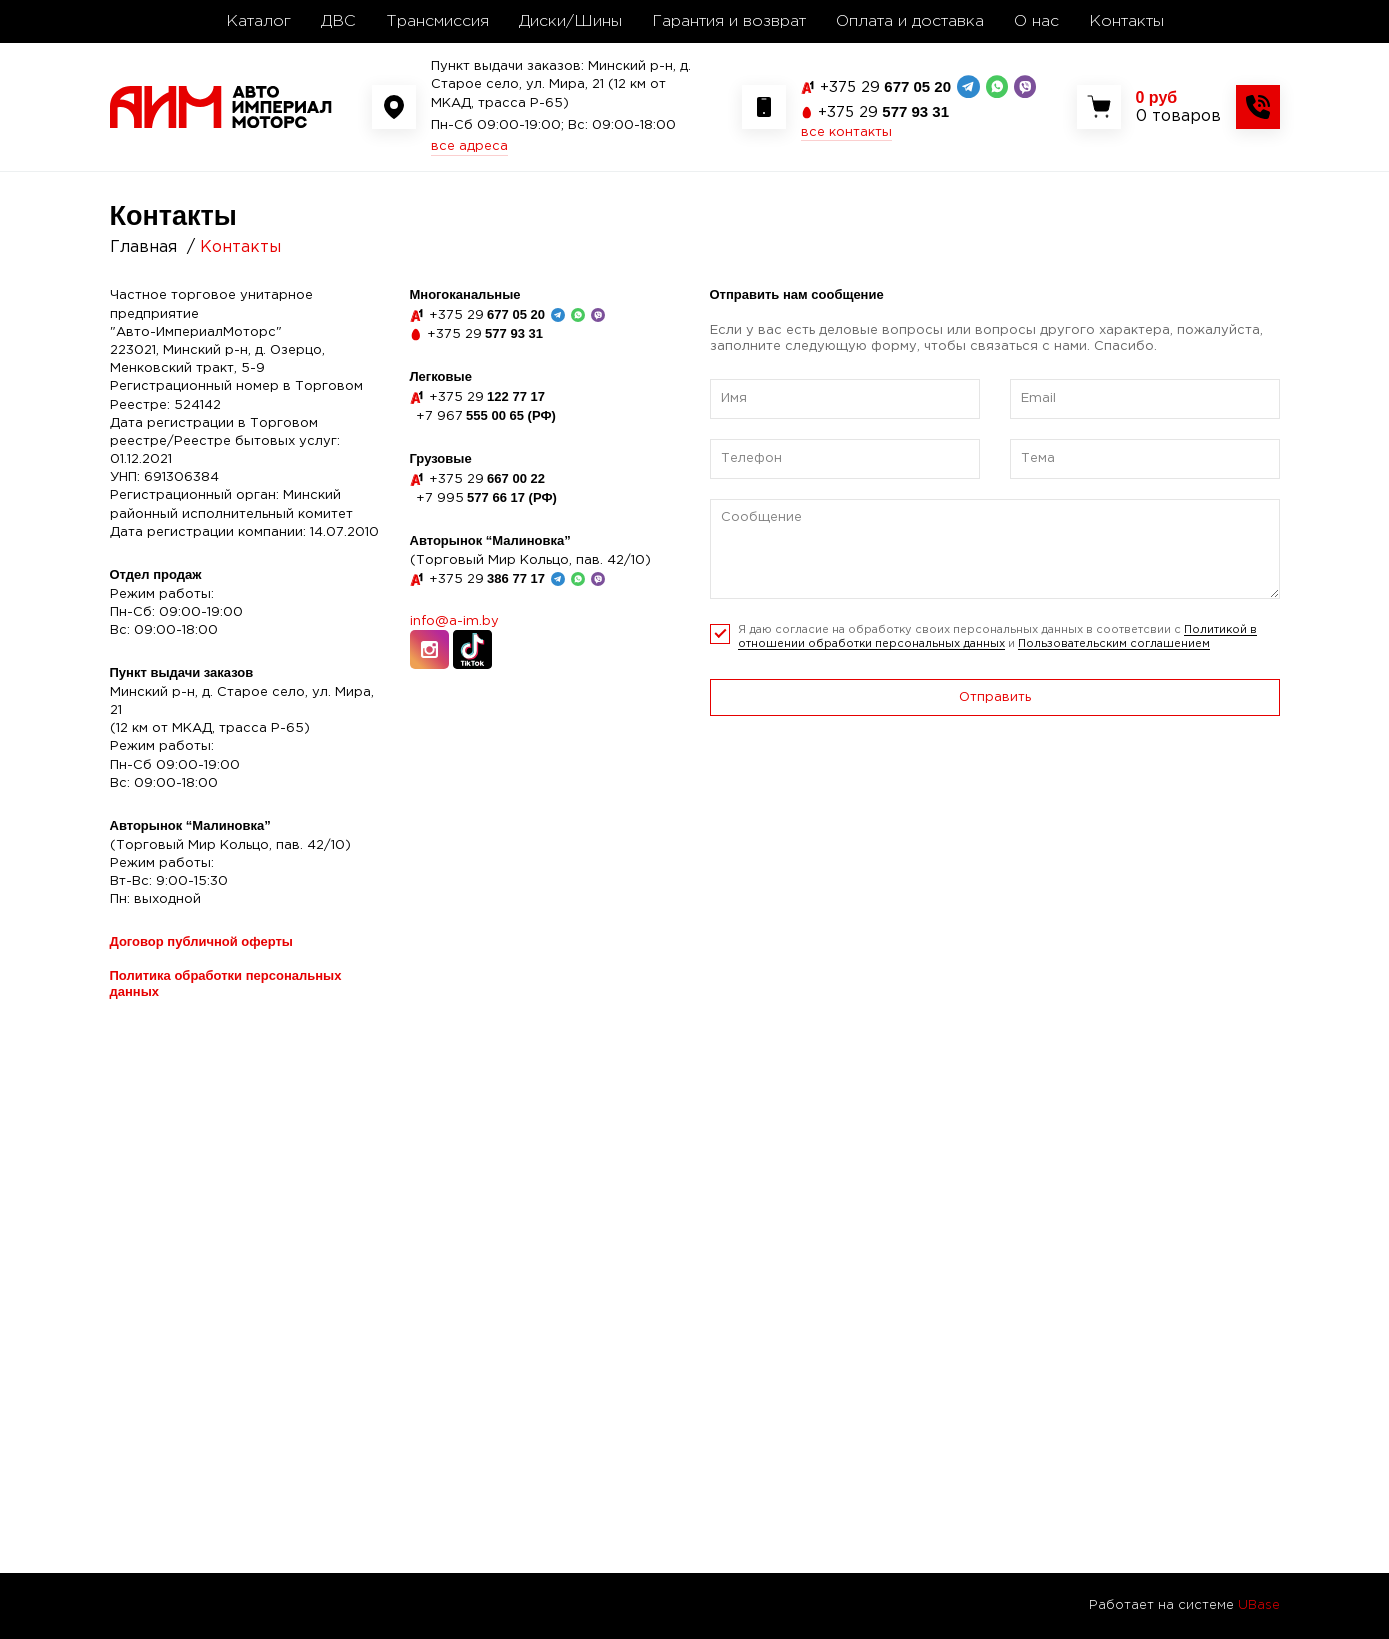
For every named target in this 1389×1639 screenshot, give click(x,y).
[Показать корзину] (1178, 107)
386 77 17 (487, 578)
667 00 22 (487, 478)
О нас (1036, 21)
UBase (1259, 1605)
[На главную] (221, 106)
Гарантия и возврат (729, 21)
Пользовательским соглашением (1114, 644)
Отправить (995, 697)
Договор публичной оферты (201, 941)
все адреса (469, 146)
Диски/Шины (570, 21)
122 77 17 (487, 396)
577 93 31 (883, 111)
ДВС (338, 21)
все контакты (846, 132)
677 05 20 (885, 86)
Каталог (258, 21)
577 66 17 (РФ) (486, 497)
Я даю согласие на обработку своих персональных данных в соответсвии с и (997, 637)
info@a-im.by (454, 621)
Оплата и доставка (910, 21)
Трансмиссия (437, 21)
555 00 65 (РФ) (486, 415)
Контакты (1126, 21)
